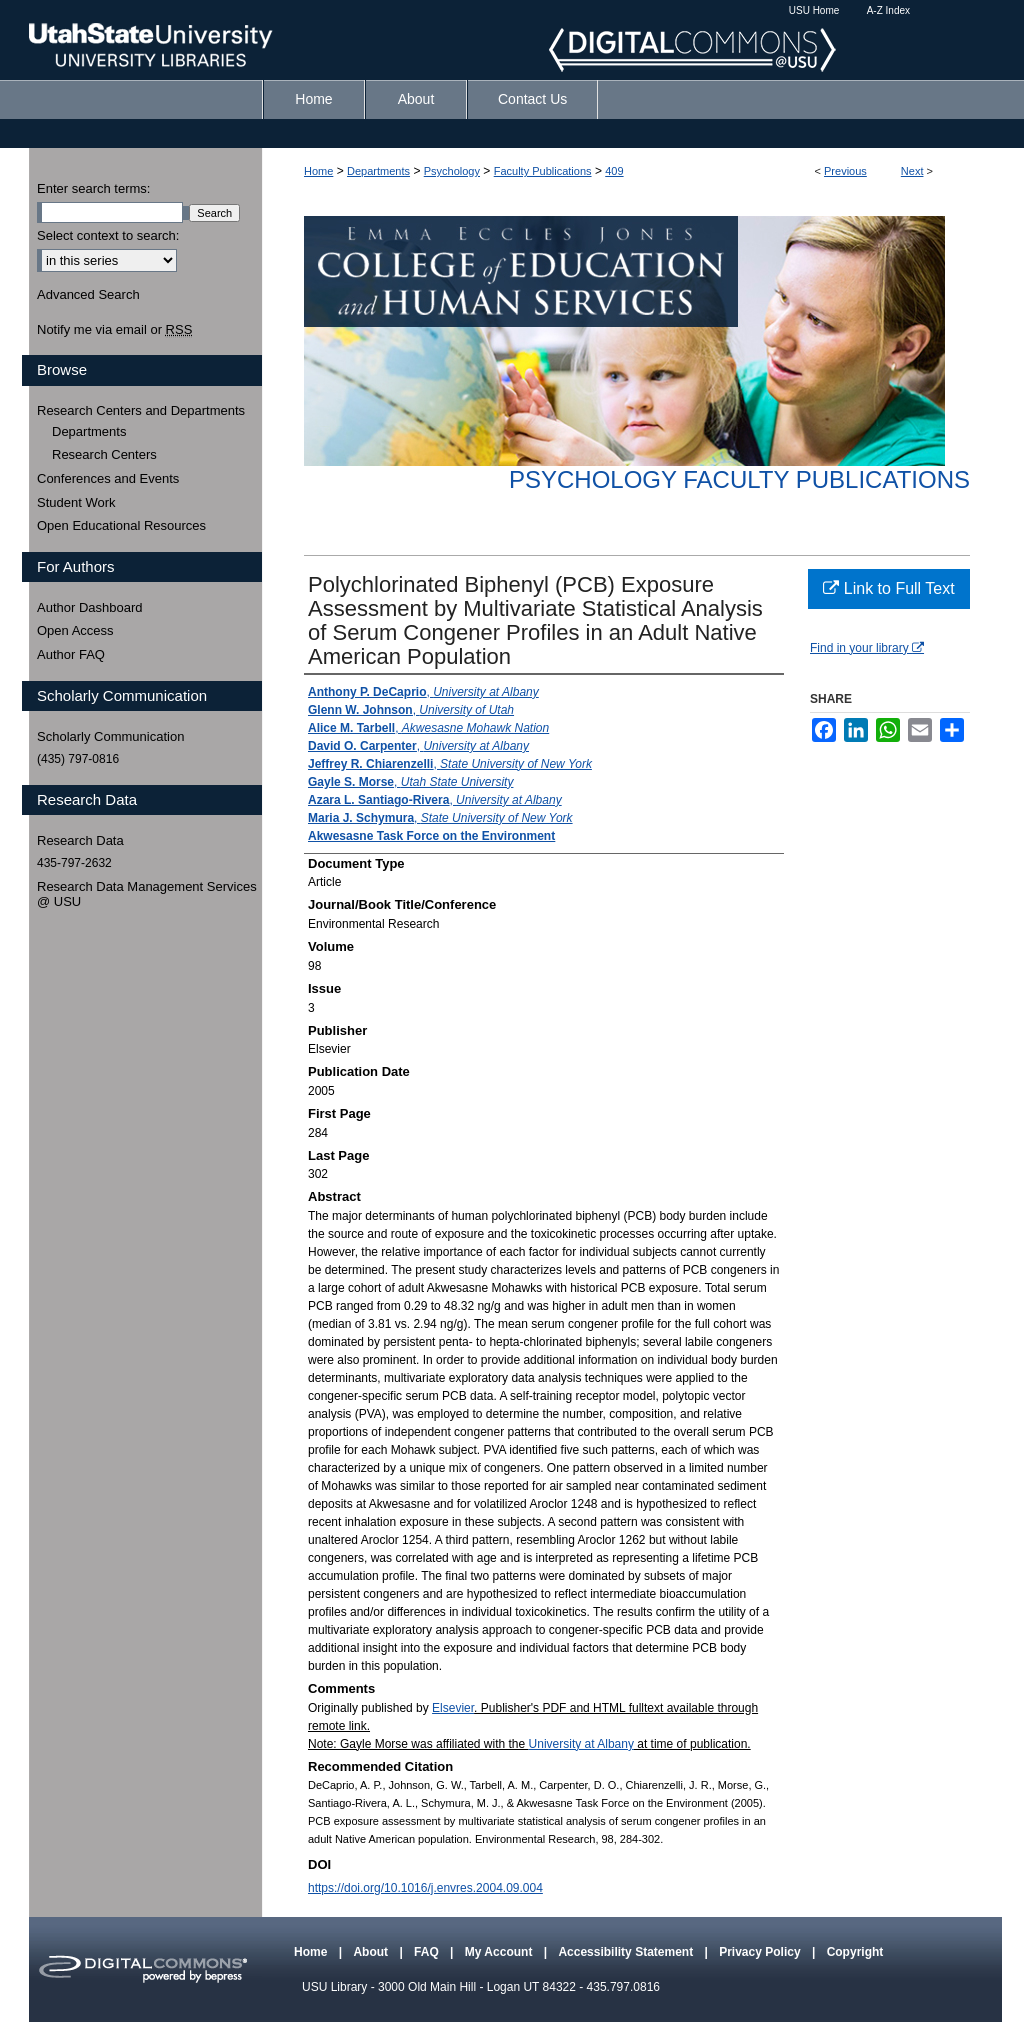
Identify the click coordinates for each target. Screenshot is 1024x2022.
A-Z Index (888, 10)
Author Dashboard (90, 607)
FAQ (428, 1952)
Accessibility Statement (627, 1952)
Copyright (855, 1952)
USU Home (814, 10)
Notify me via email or (114, 330)
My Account (500, 1952)
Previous (845, 171)
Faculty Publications (543, 171)
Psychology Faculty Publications (739, 479)
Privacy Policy (761, 1952)
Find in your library (867, 648)
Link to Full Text (888, 588)
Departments (378, 171)
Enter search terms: (93, 188)
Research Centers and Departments (141, 410)
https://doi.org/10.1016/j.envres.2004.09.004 (425, 1888)
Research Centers (104, 454)
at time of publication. (692, 1744)
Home (318, 171)
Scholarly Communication (110, 736)
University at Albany (581, 1744)
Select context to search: (108, 235)
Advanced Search (88, 294)
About (372, 1952)
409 (614, 171)
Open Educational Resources (121, 525)
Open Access (75, 630)
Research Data (80, 840)
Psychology (452, 171)
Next (912, 171)
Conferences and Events (108, 478)
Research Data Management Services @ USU (147, 894)
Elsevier (453, 1708)
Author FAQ (71, 654)
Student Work (76, 502)
